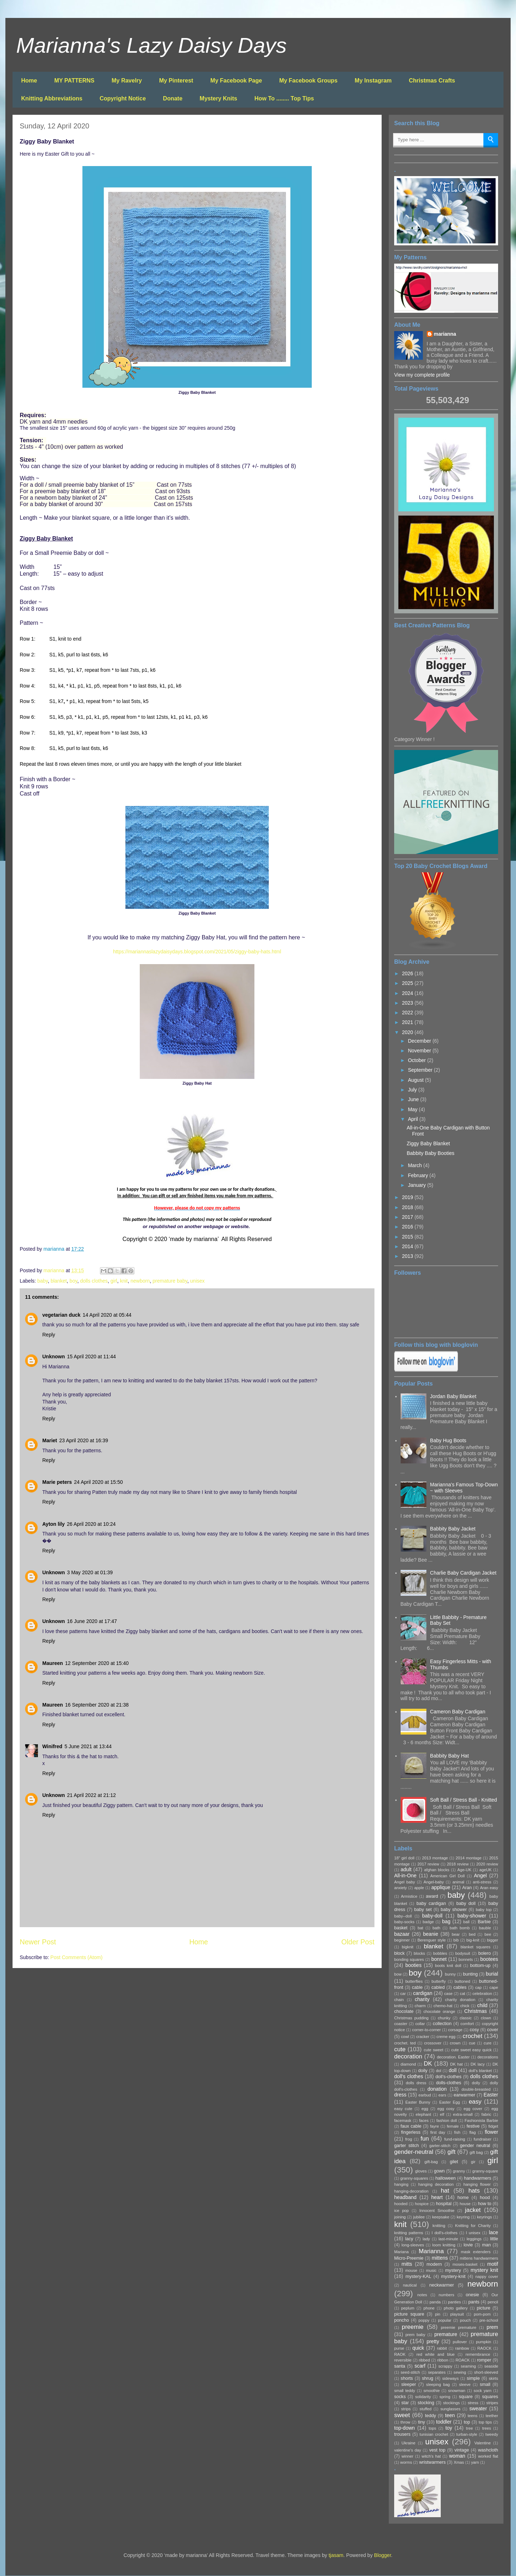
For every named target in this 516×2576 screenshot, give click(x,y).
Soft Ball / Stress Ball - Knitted (463, 1800)
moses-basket (465, 2264)
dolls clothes (94, 1281)
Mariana (401, 2252)
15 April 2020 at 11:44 (91, 1356)
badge (428, 1922)
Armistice (409, 1896)
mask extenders (476, 2252)
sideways (450, 2378)
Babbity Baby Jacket (453, 1529)
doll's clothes (408, 2076)
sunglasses (450, 2409)
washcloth (488, 2450)
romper (484, 2360)
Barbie (484, 1921)
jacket (473, 2210)
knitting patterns (408, 2233)
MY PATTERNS (74, 80)
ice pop (401, 2210)
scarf (420, 2366)
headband (405, 2197)
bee (487, 1934)
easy (475, 2101)
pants (473, 2301)
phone (429, 2308)
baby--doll (403, 1916)
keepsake (440, 2217)
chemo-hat (443, 2006)
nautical (410, 2285)
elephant (423, 2114)
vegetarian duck (61, 1315)
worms (406, 2462)
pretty (432, 2341)
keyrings (484, 2217)
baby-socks (404, 1922)
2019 (408, 1197)
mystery (453, 2270)
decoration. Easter (453, 2057)
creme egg (445, 2036)
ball (466, 1922)
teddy (430, 2415)
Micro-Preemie (409, 2258)
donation (437, 2089)
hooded (400, 2204)
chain (399, 1999)
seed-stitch (410, 2372)
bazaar (402, 1934)
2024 (408, 993)
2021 (408, 1022)
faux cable (411, 2126)
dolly (476, 2083)
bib (456, 1940)
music (431, 2270)
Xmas (459, 2462)
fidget (493, 2126)
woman (457, 2456)
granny (459, 2171)
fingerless (410, 2132)
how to (484, 2203)
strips (406, 2409)
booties (413, 1965)
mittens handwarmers (479, 2258)
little (494, 2238)
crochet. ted (405, 2043)
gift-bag (431, 2162)
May (413, 1109)
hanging (401, 2184)
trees (486, 2428)
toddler (444, 2422)
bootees (489, 1959)
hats (474, 2190)
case (448, 1993)
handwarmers (477, 2178)
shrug (427, 2378)
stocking (426, 2402)
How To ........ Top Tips (284, 98)
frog (408, 2139)
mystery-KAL (418, 2276)
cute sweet (434, 2050)
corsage (455, 2030)
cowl (405, 2036)
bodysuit (462, 1953)
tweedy (492, 2434)
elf (442, 2114)
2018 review (458, 1864)
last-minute (448, 2239)
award (432, 1896)
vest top (437, 2450)
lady (426, 2239)
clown (486, 2018)
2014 (408, 1246)
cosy (474, 2029)
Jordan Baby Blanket (453, 1396)
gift (451, 2151)
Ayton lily (53, 1524)
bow (398, 1974)
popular (444, 2320)
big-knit (473, 1940)
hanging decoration (436, 2184)
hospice (422, 2204)
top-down (404, 2428)
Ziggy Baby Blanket (428, 1143)
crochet (472, 2036)
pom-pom (482, 2314)
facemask (402, 2120)
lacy (409, 2238)
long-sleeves (412, 2245)
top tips (485, 2422)
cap (478, 1987)
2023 (408, 1003)
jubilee (419, 2217)
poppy (424, 2320)
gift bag (476, 2152)
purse (399, 2348)
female (453, 2126)
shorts (407, 2378)
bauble (485, 1928)
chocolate (404, 2011)
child (482, 2005)
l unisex (473, 2233)
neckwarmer (441, 2285)
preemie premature (458, 2327)
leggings (474, 2239)
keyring (463, 2217)
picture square (409, 2314)
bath (436, 1928)
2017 (408, 1217)
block (399, 1953)
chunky (444, 2018)
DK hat (456, 2064)
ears (442, 2095)
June (414, 1099)
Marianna (431, 2251)
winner (408, 2456)
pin (437, 2314)
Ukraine (409, 2443)
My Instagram (373, 80)
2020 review (487, 1864)
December (420, 1041)
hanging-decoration (411, 2191)
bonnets (466, 1959)
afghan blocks (436, 1870)
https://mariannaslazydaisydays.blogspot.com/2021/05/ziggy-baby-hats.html (197, 951)
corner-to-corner (426, 2030)
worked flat (488, 2456)
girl (113, 1281)
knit (124, 1281)
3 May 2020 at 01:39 (90, 1572)
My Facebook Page (236, 80)
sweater (478, 2408)
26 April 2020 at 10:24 (91, 1524)
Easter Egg (449, 2102)
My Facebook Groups (308, 80)
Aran (467, 1887)
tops (432, 2428)
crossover (432, 2043)
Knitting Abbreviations (51, 98)
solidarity (423, 2397)
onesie (472, 2294)
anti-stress (482, 1882)
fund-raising (454, 2139)
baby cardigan (431, 1903)
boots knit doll (448, 1965)
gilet (454, 2161)
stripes (492, 2403)
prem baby (415, 2334)
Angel (480, 1875)
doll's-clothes (448, 2076)
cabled (438, 1987)
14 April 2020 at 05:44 (107, 1315)
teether (492, 2416)
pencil (493, 2302)
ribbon (442, 2360)
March (415, 1165)
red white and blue (435, 2354)
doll (453, 2070)
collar (420, 2023)
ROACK (462, 2360)
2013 (408, 1256)
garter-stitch (439, 2145)
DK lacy (477, 2064)
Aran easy (489, 1888)
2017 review (428, 1864)
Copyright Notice (123, 98)
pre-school (488, 2320)
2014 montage (468, 1858)
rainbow (462, 2348)
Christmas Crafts (432, 80)
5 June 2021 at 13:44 (88, 1746)
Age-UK (464, 1870)
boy (73, 1281)
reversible (403, 2360)
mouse (411, 2270)
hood (485, 2197)
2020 (408, 1032)
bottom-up (480, 1965)
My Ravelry (126, 80)
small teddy (404, 2390)
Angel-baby (434, 1882)
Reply (48, 1334)
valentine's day (407, 2450)
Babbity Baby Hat (449, 1756)
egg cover (473, 2108)
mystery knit (484, 2270)
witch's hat (431, 2456)
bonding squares (409, 1959)
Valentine (482, 2443)
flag (472, 2132)
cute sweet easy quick (471, 2050)
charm (420, 2006)
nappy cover (487, 2276)
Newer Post (38, 1942)
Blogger (382, 2555)
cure (488, 2043)
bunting (470, 1974)
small (485, 2384)
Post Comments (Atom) (76, 1957)
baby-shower (472, 1916)
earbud (425, 2095)
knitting (439, 2225)
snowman (456, 2390)
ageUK (485, 1870)
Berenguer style (431, 1940)
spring (444, 2397)
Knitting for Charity (473, 2225)
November (420, 1050)
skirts (493, 2378)
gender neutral (475, 2145)
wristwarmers (432, 2462)
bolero (484, 1953)
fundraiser (483, 2139)
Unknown (53, 1356)
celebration (482, 1993)
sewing (460, 2372)
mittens (440, 2258)
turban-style (466, 2434)
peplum (408, 2308)
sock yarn (483, 2390)
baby (42, 1281)
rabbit (442, 2348)
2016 (408, 1227)
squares (490, 2396)
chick (464, 2006)
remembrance (477, 2354)
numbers (446, 2295)
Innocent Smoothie (436, 2210)
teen (450, 2415)
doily (422, 2070)
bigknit (407, 1947)
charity (422, 1999)
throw (405, 2422)
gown (439, 2171)
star (405, 2402)
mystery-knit (453, 2276)
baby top (484, 1909)
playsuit (457, 2314)
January (417, 1185)
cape (493, 1987)
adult (406, 1869)
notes (422, 2295)
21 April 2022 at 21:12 (91, 1795)
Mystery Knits (218, 98)
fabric (486, 2114)
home (463, 2197)
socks (400, 2396)
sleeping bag (438, 2384)
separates (436, 2372)
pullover (460, 2342)
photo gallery (456, 2308)
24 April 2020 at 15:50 (98, 1482)
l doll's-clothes (445, 2233)
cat (462, 1993)
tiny (421, 2422)
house (465, 2204)
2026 (408, 973)
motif (492, 2264)
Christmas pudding (411, 2018)
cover (492, 2029)
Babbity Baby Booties (430, 1153)
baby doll (466, 1903)
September (421, 1070)
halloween (445, 2178)
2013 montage (435, 1858)
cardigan (423, 1993)
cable (417, 1987)
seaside (491, 2366)
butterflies (414, 1981)
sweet (402, 2415)
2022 (408, 1012)
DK (428, 2063)
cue (472, 2043)
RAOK (400, 2354)
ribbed (424, 2360)
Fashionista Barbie (481, 2120)
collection (442, 2023)
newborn (140, 1281)
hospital (444, 2203)
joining (400, 2217)
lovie (468, 2244)
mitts (407, 2264)
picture (484, 2308)
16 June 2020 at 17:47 (92, 1621)
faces (424, 2120)
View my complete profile (422, 375)
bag (446, 1921)
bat (421, 1928)
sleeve (464, 2384)
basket (400, 1927)
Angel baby (404, 1882)
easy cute (403, 2108)
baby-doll (432, 1916)
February (418, 1175)
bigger (492, 1940)
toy (448, 2428)
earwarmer (464, 2095)
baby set (423, 1909)
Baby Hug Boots (448, 1440)
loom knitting (443, 2245)
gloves (421, 2171)
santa (399, 2366)
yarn (475, 2462)
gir (473, 2162)
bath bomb (460, 1928)
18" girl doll (404, 1858)
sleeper (408, 2384)
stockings (451, 2403)
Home (29, 80)
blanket (59, 1281)
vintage (461, 2450)
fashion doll (446, 2120)
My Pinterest (176, 80)
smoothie (432, 2390)
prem (492, 2327)
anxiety (400, 1888)
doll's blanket (480, 2070)
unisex (197, 1281)
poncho (401, 2320)
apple (419, 1888)
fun (424, 2138)
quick (418, 2348)
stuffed (425, 2409)
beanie (430, 1934)
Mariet (49, 1440)
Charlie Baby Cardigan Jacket (463, 1573)
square (466, 2396)
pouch (465, 2320)
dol (438, 2070)
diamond (408, 2064)
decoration (408, 2056)
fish (457, 2132)
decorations (487, 2057)
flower (491, 2132)
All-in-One (405, 1875)
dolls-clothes (448, 2082)
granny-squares (414, 2178)
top (467, 2422)
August (416, 1080)
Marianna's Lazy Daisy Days (151, 45)
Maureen (52, 1663)
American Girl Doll (447, 1876)
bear (456, 1934)
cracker (422, 2036)
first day (437, 2132)
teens (472, 2416)
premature (445, 2334)
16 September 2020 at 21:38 (97, 1705)
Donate (172, 98)
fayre (434, 2126)
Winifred (52, 1746)
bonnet (439, 1959)
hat (445, 2190)
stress (473, 2403)
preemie (413, 2326)
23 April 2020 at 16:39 (83, 1440)
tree (469, 2428)
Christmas (475, 2011)
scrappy (445, 2366)
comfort (467, 2023)
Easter (491, 2095)
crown (455, 2043)
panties (454, 2302)
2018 (408, 1207)
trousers (402, 2434)
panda (435, 2302)
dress (400, 2095)
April (413, 1119)
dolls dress (416, 2083)
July (413, 1090)
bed (472, 1934)
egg (424, 2108)
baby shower (454, 1909)
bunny (450, 1974)
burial (492, 1974)
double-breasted (476, 2089)
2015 (408, 1237)
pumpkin (483, 2342)
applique (440, 1887)
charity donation (460, 1999)
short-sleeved (486, 2372)
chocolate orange (439, 2011)
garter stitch (406, 2145)
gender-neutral (413, 2151)
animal (458, 1882)
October (417, 1060)
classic (466, 2018)
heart (437, 2197)
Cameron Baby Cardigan (457, 1711)
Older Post (357, 1942)
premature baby (170, 1281)
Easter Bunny (417, 2102)
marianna (445, 334)
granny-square (485, 2171)
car (403, 1993)
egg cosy (446, 2108)
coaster (400, 2023)
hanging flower (477, 2184)
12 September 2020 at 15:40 (97, 1663)
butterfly (438, 1981)
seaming (468, 2366)
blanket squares (475, 1947)
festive (473, 2126)
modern (434, 2264)
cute (400, 2049)
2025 (408, 983)
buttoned (462, 1981)
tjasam (336, 2555)
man (486, 2244)
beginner (402, 1940)
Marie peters (57, 1482)
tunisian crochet (434, 2434)
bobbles (440, 1953)
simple (473, 2378)
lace (493, 2232)
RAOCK (484, 2348)
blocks (419, 1953)
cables (459, 1987)
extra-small (463, 2114)
